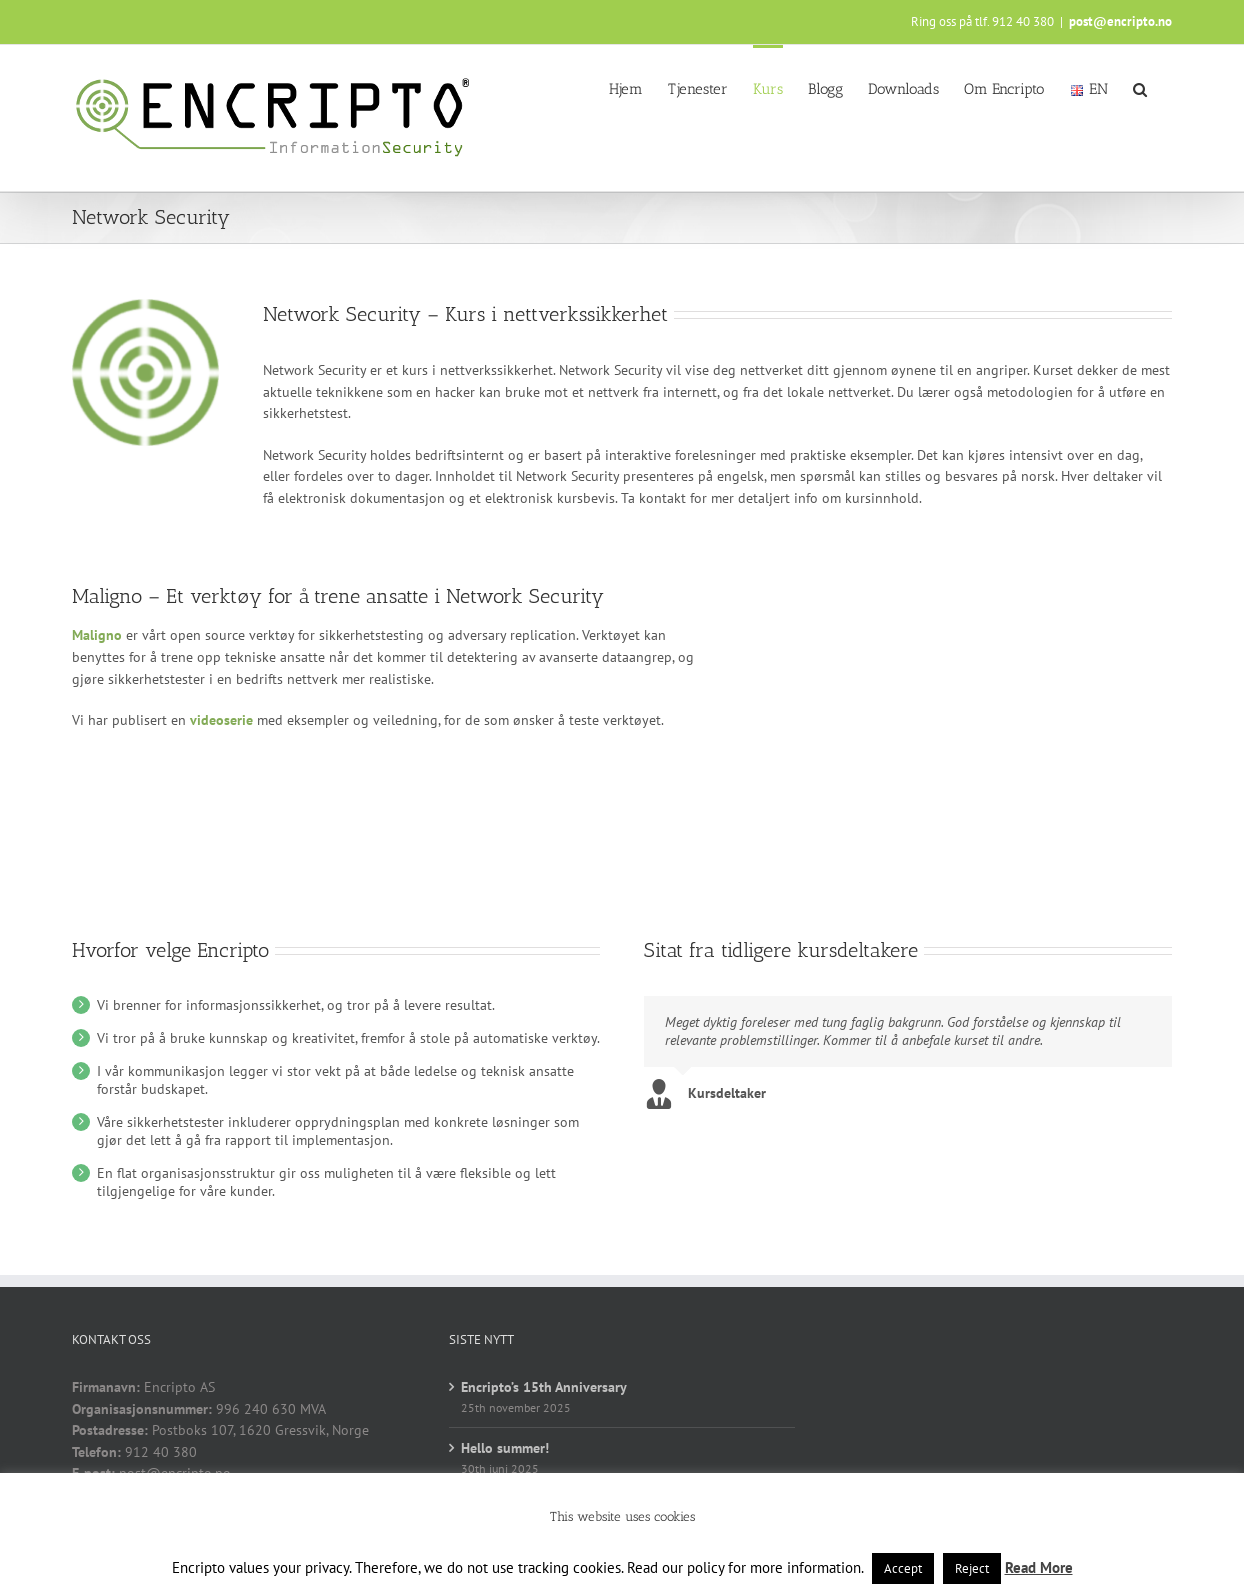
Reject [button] (972, 1568)
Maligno (97, 635)
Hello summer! (505, 1448)
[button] (1140, 88)
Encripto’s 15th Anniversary (544, 1387)
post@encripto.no (1120, 21)
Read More (1039, 1567)
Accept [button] (903, 1568)
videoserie (221, 720)
